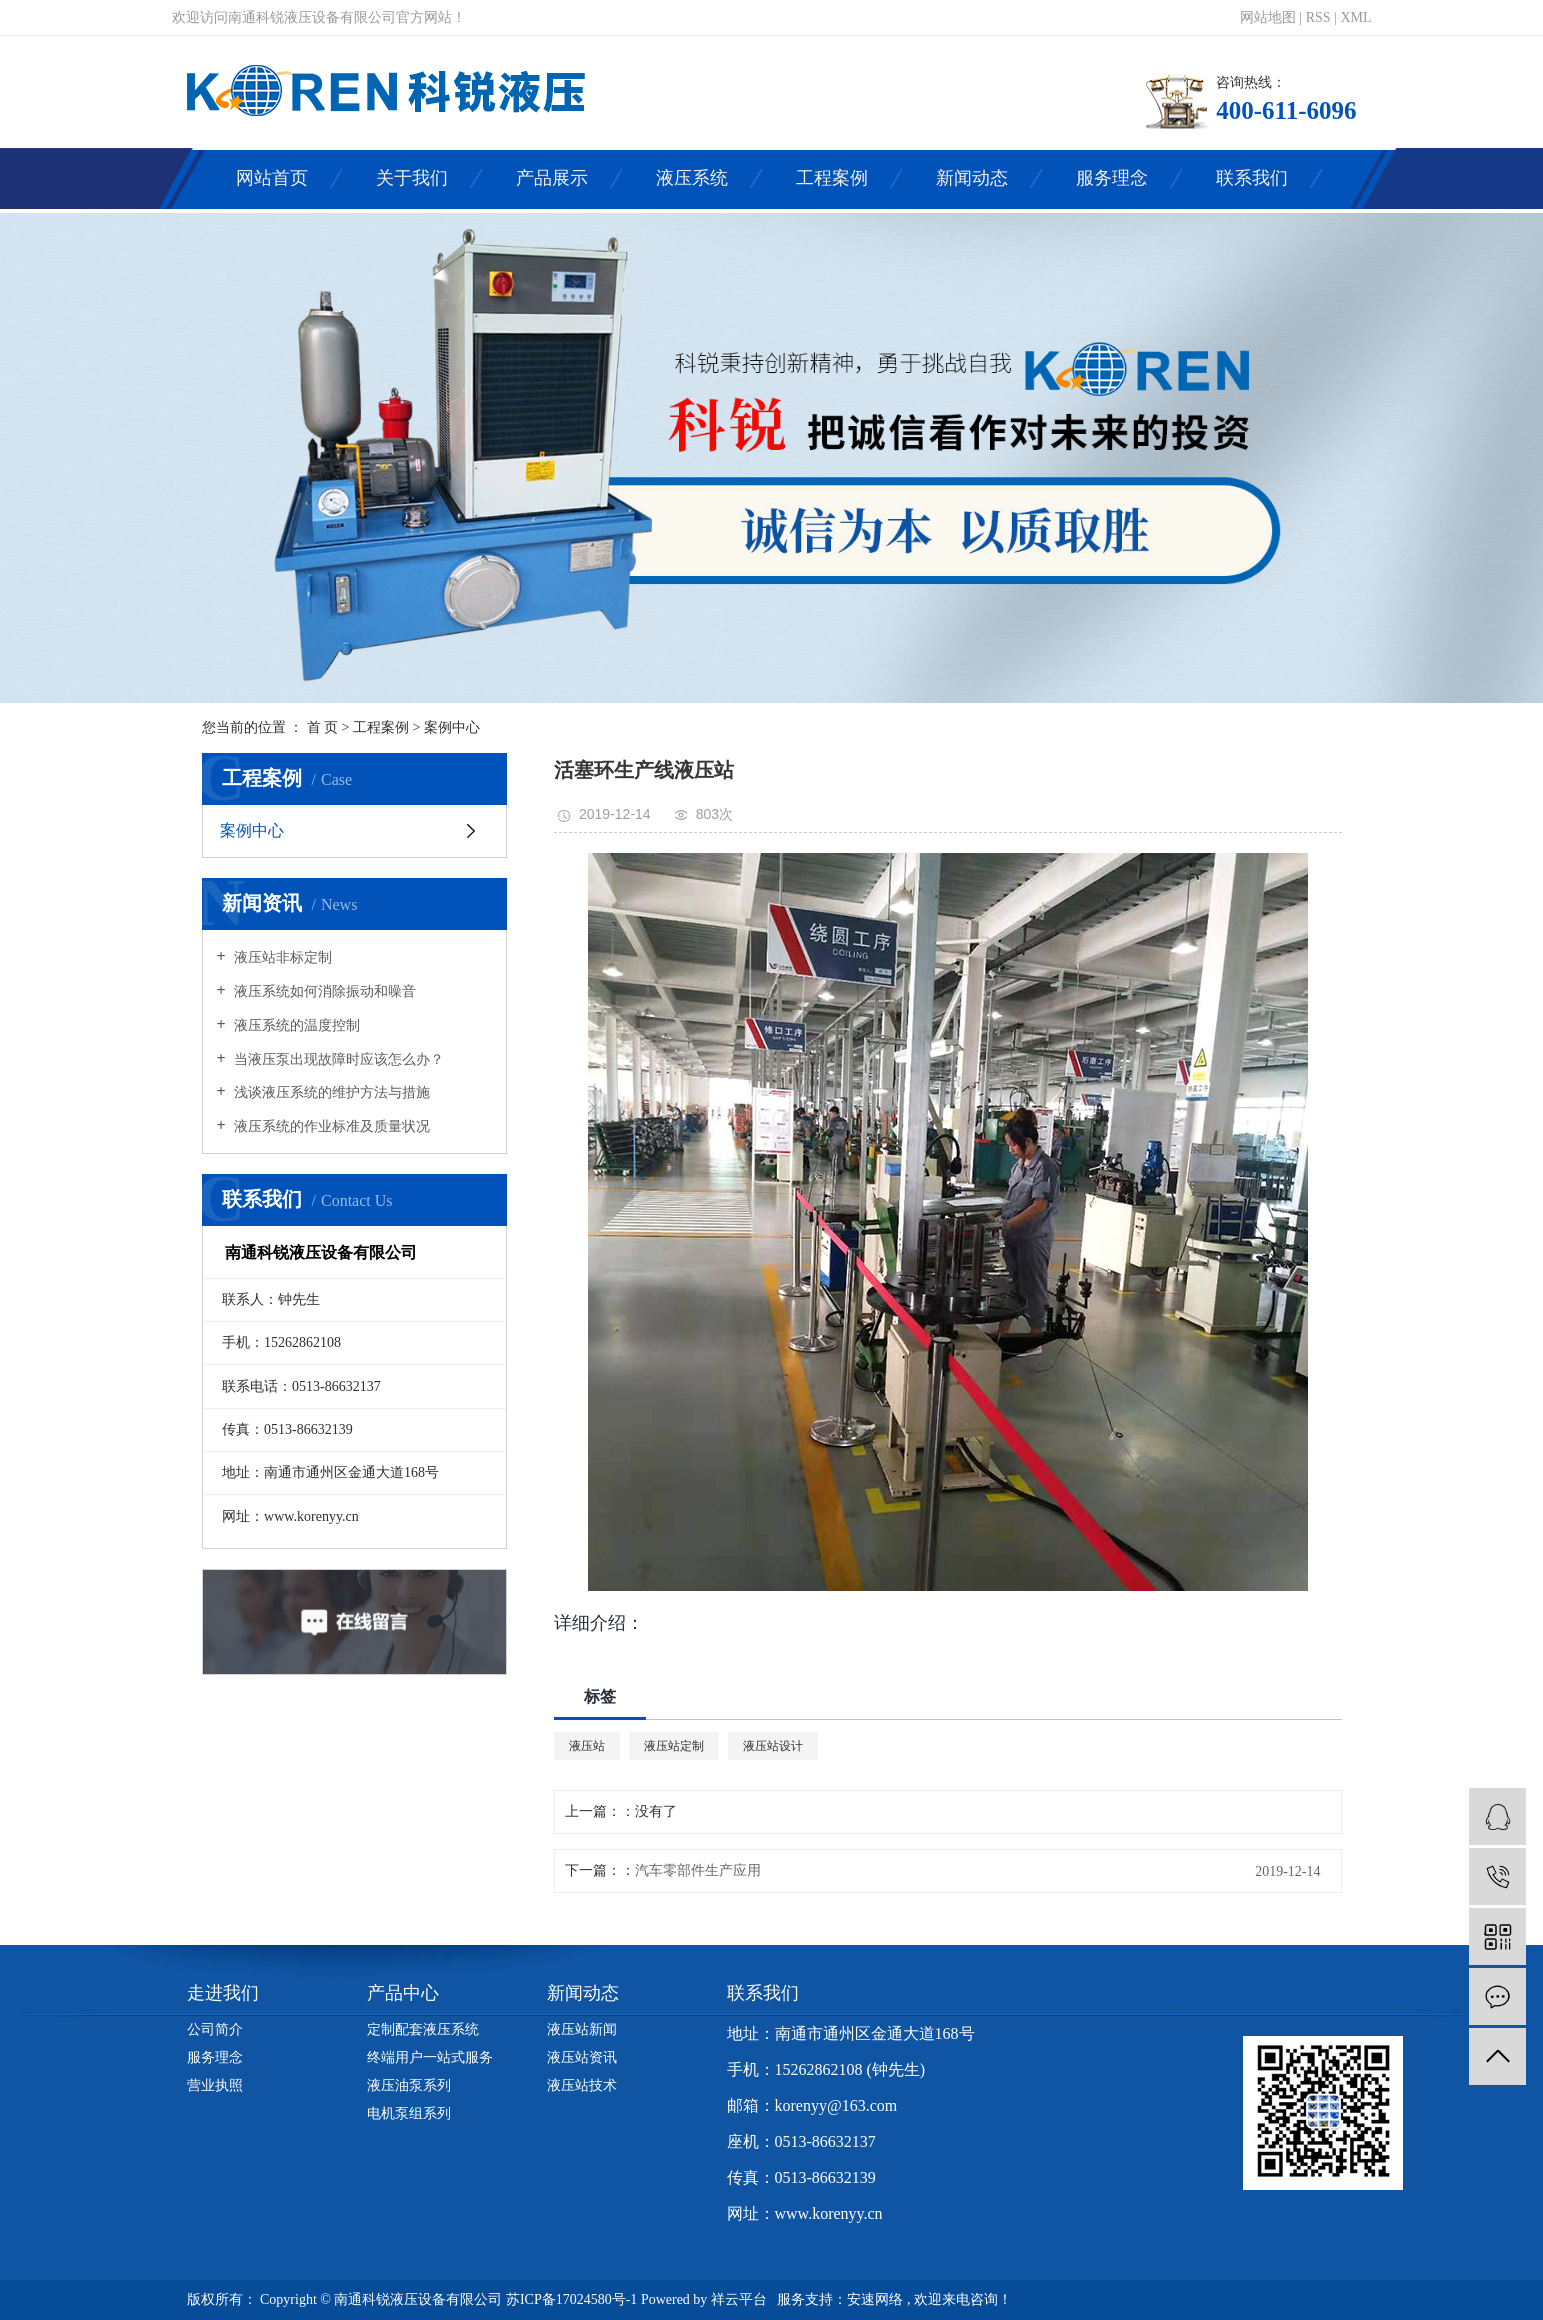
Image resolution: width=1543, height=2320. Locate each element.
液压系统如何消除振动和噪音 (324, 991)
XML (1355, 17)
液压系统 (692, 178)
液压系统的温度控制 (296, 1025)
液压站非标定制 (282, 957)
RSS (1318, 17)
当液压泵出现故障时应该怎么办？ (338, 1059)
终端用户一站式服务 (430, 2057)
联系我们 (1252, 178)
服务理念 (1112, 178)
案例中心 (452, 727)
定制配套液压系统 (423, 2029)
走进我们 (223, 1993)
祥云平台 (739, 2299)
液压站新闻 (582, 2029)
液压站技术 (582, 2085)
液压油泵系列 (409, 2085)
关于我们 (412, 178)
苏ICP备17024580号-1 (571, 2299)
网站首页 (272, 178)
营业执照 (215, 2085)
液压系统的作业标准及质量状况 (331, 1126)
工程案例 (832, 178)
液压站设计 (773, 1746)
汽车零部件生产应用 (698, 1870)
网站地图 (1270, 17)
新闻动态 (972, 178)
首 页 (323, 727)
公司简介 (215, 2029)
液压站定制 (674, 1746)
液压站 (587, 1746)
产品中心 (403, 1993)
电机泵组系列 (409, 2113)
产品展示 (552, 178)
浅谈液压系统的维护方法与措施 (331, 1092)
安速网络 (875, 2299)
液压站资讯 (582, 2057)
